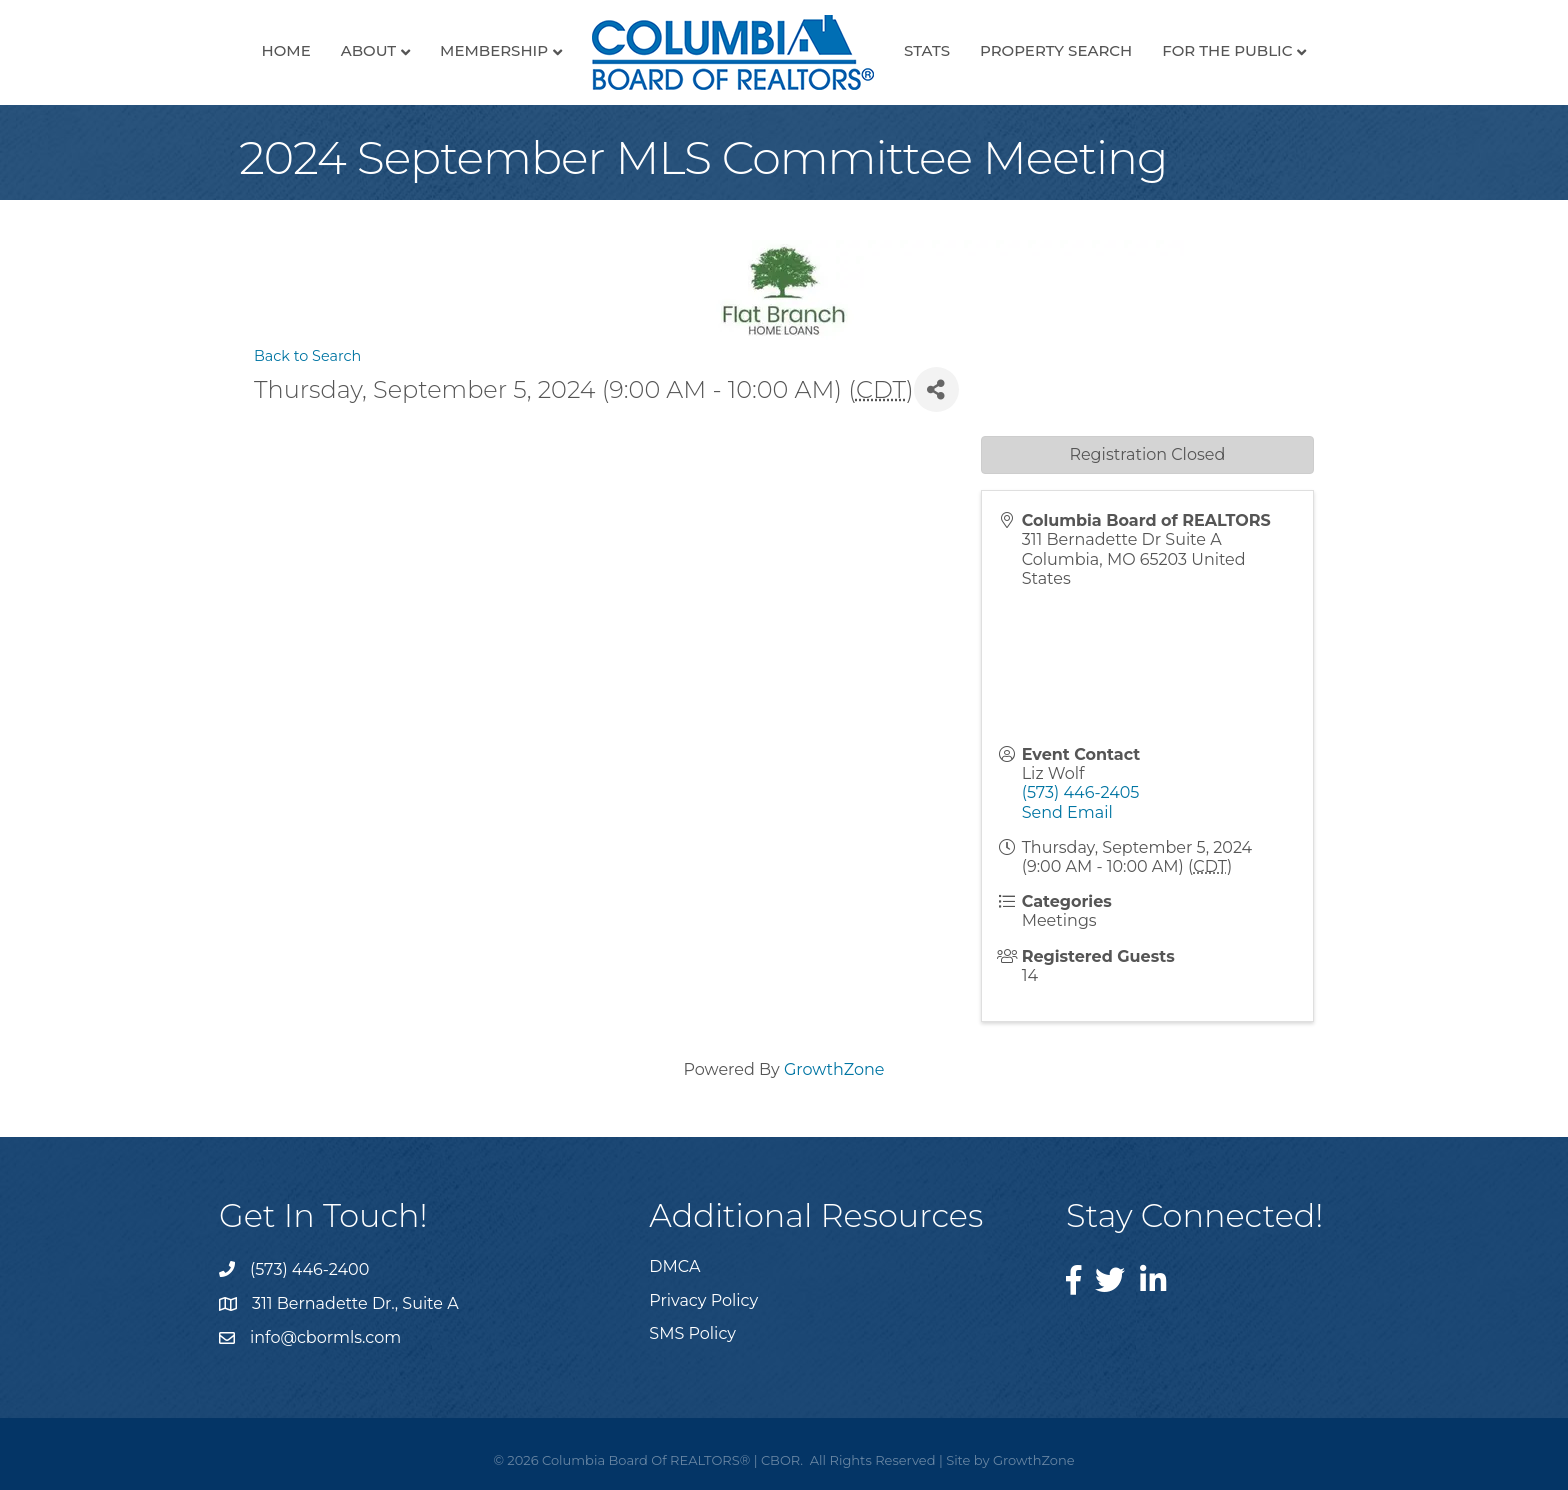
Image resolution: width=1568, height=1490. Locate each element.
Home (286, 50)
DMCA (674, 1266)
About (368, 50)
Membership (494, 50)
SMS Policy (692, 1333)
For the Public (1227, 50)
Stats (927, 50)
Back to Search (307, 356)
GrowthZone (834, 1069)
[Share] (936, 389)
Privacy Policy (703, 1300)
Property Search (1056, 50)
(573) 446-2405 (1081, 792)
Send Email (1067, 812)
